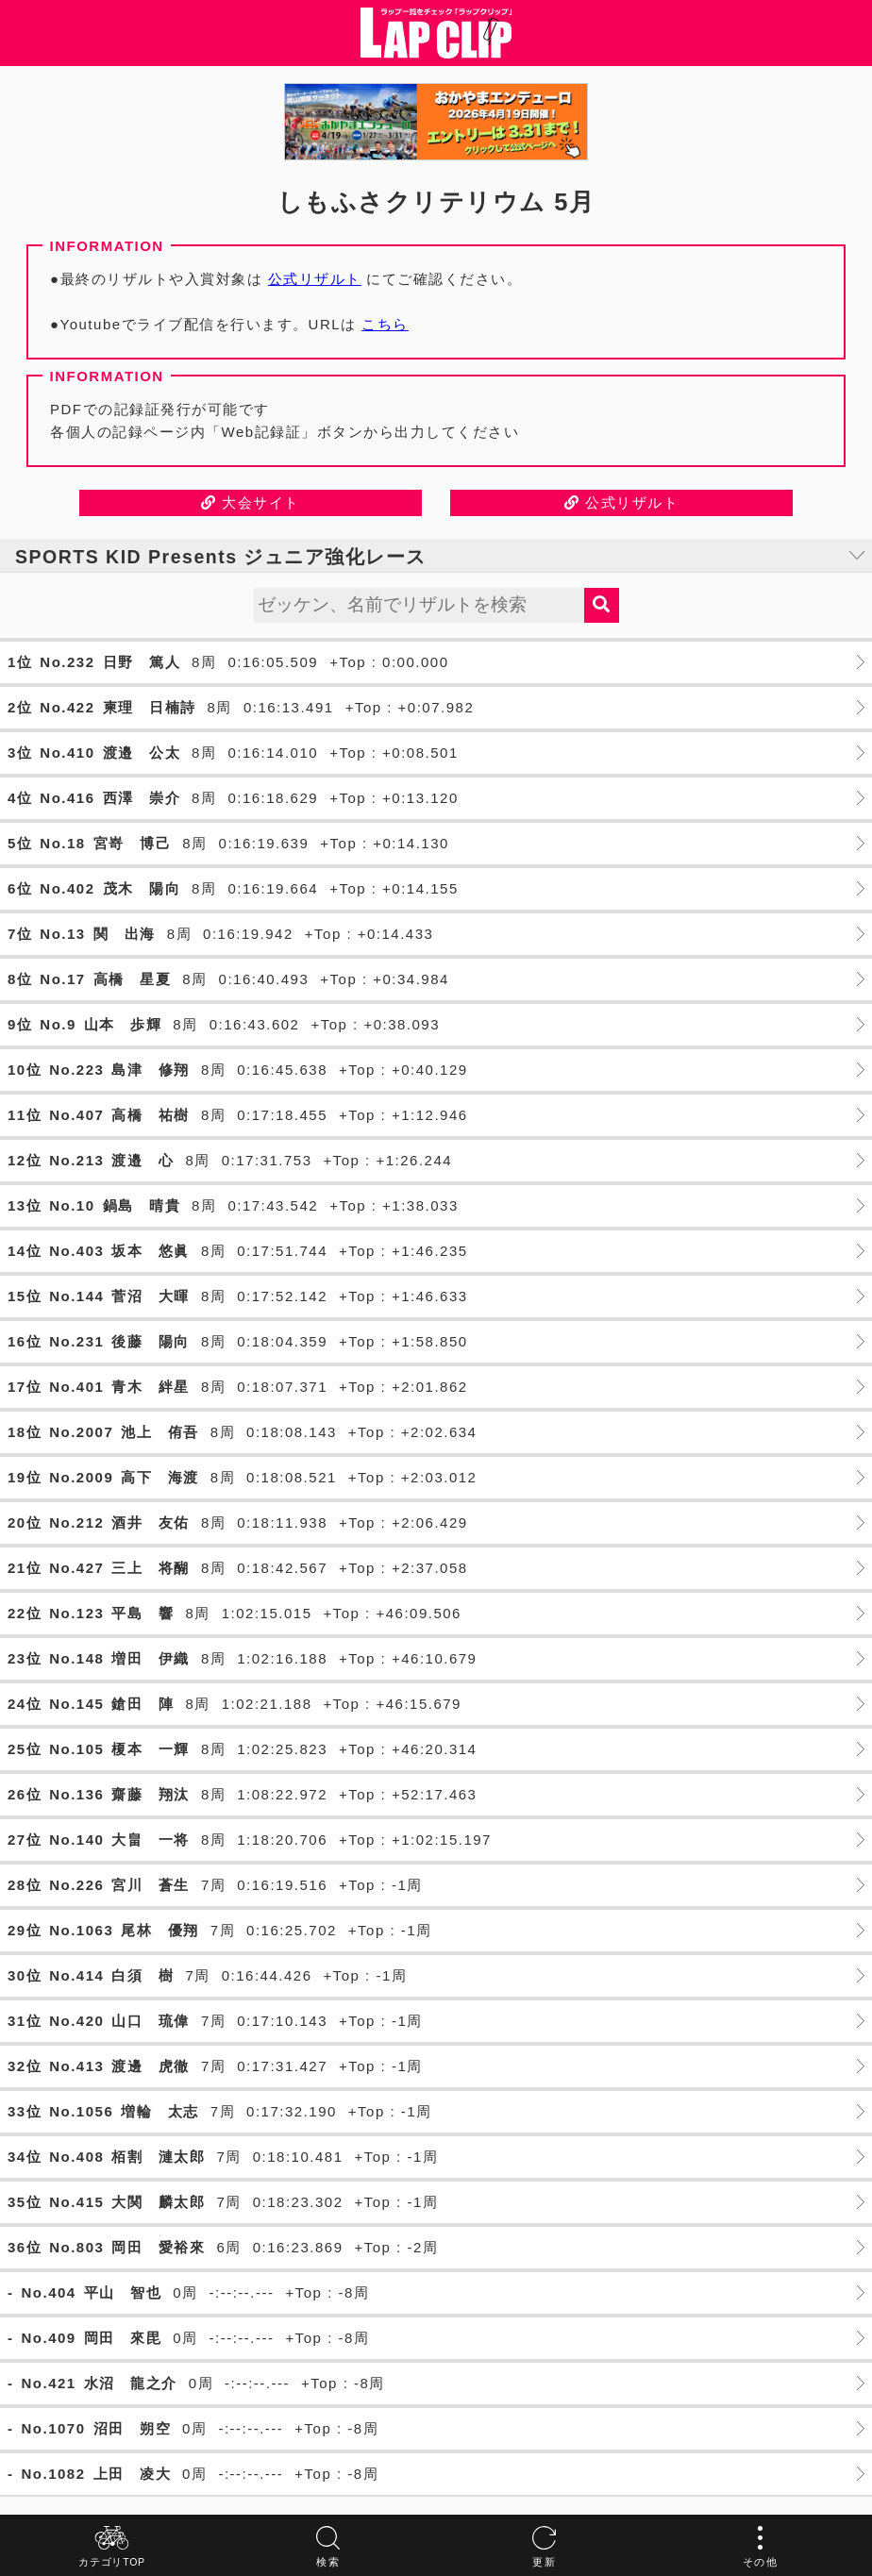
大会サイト (250, 502)
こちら (385, 324)
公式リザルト (314, 279)
